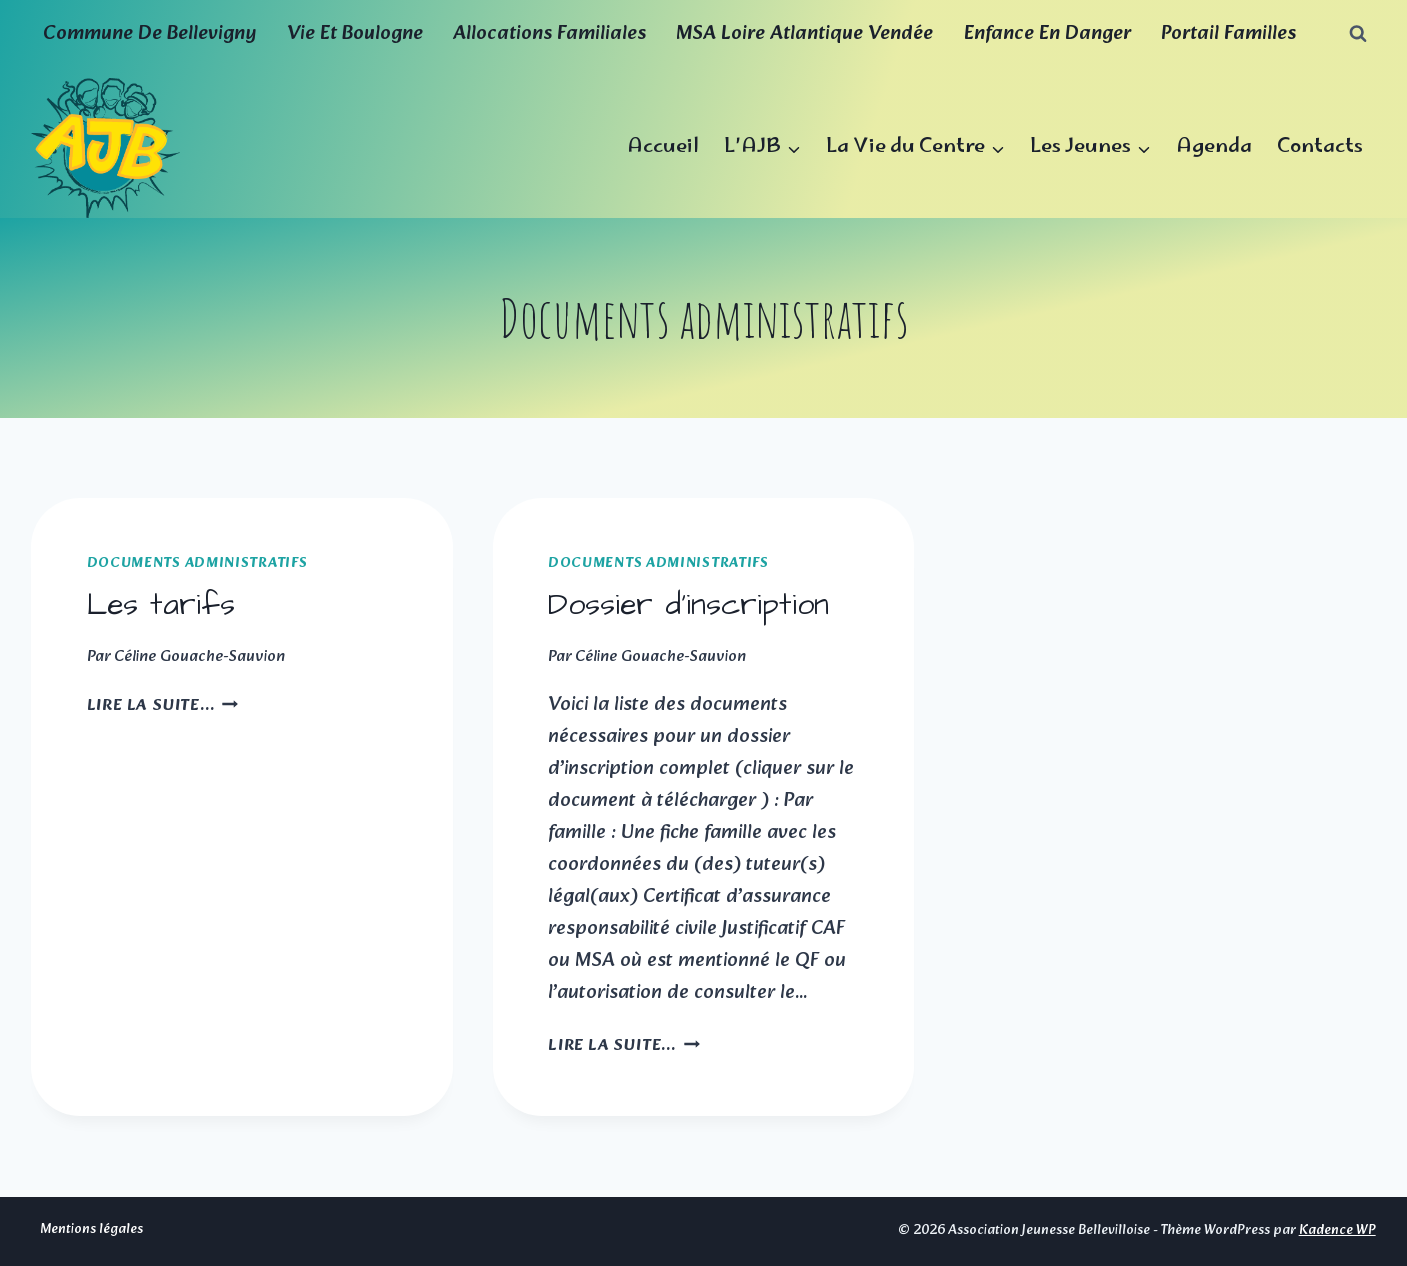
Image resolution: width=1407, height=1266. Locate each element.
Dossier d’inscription (688, 605)
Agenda (1214, 147)
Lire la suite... (163, 705)
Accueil (663, 147)
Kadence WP (1337, 1230)
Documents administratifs (197, 563)
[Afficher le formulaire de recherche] (1358, 34)
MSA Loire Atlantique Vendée (804, 34)
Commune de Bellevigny (149, 34)
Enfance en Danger (1047, 34)
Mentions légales (91, 1229)
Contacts (1320, 147)
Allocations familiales (549, 34)
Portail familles (1228, 34)
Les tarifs (161, 605)
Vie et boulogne (355, 34)
